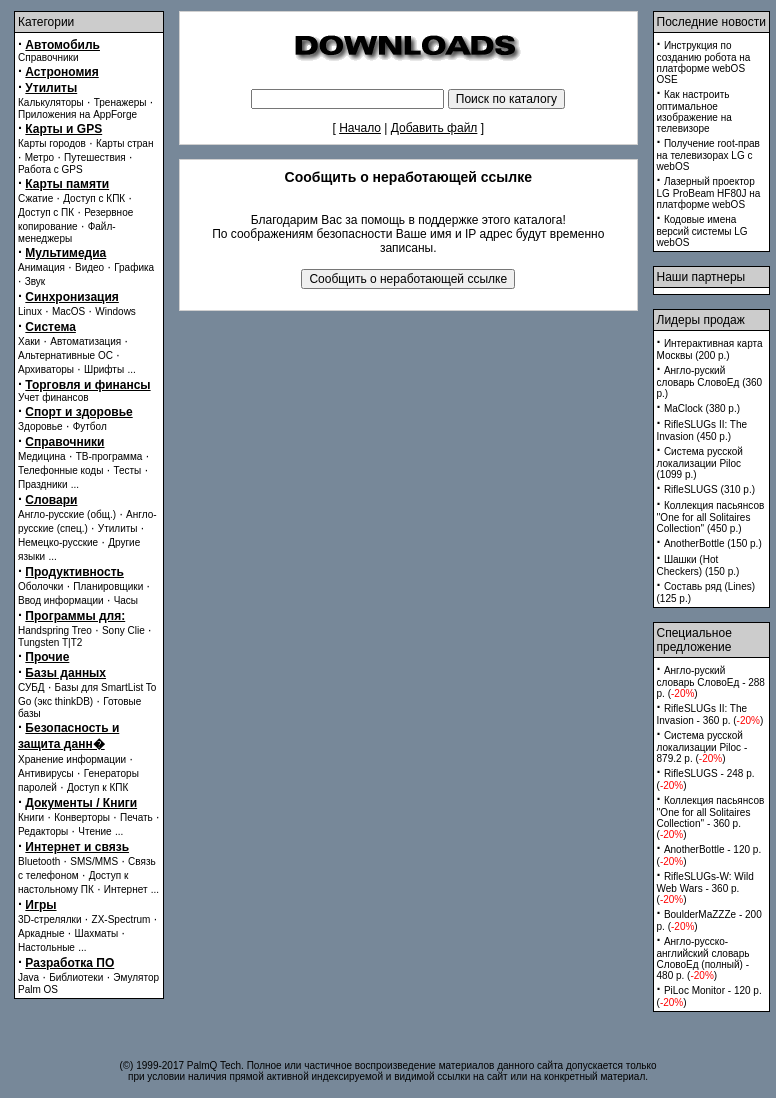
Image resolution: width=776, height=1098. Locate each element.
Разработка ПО (69, 963)
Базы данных (65, 673)
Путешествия (95, 157)
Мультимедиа (65, 253)
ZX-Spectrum (121, 919)
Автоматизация (85, 341)
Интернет (126, 889)
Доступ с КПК (94, 198)
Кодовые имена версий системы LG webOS (702, 231)
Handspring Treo (55, 630)
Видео (89, 267)
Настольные (46, 947)
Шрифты (104, 369)
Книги (31, 817)
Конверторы (82, 817)
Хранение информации (72, 759)
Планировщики (108, 586)
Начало (360, 128)
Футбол (90, 426)
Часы (126, 600)
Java (28, 977)
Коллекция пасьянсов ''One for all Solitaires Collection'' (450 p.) (711, 517)
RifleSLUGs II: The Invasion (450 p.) (702, 430)
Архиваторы (46, 369)
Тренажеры (120, 102)
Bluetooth (39, 861)
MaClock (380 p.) (702, 408)
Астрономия (61, 72)
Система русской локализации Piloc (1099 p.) (700, 463)
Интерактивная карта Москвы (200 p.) (710, 349)
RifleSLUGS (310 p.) (709, 489)
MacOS (68, 311)
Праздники (42, 484)
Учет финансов (53, 397)
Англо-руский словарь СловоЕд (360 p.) (710, 382)
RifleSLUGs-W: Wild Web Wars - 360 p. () (705, 888)
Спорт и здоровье (78, 412)
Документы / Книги (81, 803)
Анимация (41, 267)
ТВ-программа (109, 456)
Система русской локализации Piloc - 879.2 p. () (702, 747)
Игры (40, 905)
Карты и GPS (63, 129)
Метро (39, 157)
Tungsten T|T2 (50, 642)
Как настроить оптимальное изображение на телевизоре (694, 111)
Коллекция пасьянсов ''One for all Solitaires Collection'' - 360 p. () (711, 817)
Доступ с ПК (46, 212)
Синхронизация (72, 297)
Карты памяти (67, 184)
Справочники (48, 57)
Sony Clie (123, 630)
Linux (30, 311)
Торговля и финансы (87, 385)
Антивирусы (46, 773)
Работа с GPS (50, 169)
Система (50, 327)
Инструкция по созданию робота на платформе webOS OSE (704, 62)
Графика (134, 267)
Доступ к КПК (97, 787)
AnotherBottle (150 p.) (713, 543)
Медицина (42, 456)
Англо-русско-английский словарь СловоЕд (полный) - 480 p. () (703, 958)
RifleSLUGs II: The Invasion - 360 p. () (710, 714)
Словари (51, 500)
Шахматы (97, 933)
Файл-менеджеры (67, 232)
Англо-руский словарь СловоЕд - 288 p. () (711, 682)
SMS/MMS (94, 861)
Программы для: (75, 616)
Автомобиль (62, 45)
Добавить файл (434, 128)
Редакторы (43, 831)
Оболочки (40, 586)
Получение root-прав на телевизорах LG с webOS (708, 155)
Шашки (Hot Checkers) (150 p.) (698, 565)
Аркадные (41, 933)
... (131, 369)
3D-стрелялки (50, 919)
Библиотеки (76, 977)
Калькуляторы (51, 102)
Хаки (29, 341)
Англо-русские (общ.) (67, 514)
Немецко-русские (58, 542)
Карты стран (125, 143)
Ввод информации (61, 600)
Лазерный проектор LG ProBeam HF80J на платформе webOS (709, 193)
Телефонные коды (60, 470)
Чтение (94, 831)
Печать (136, 817)
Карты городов (52, 143)
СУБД (31, 687)
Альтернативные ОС (65, 355)
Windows (115, 311)
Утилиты (51, 88)
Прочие (47, 657)
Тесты (127, 470)
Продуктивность (74, 572)
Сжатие (35, 198)
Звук (35, 281)
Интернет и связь (77, 847)
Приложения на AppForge (77, 114)
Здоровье (40, 426)
